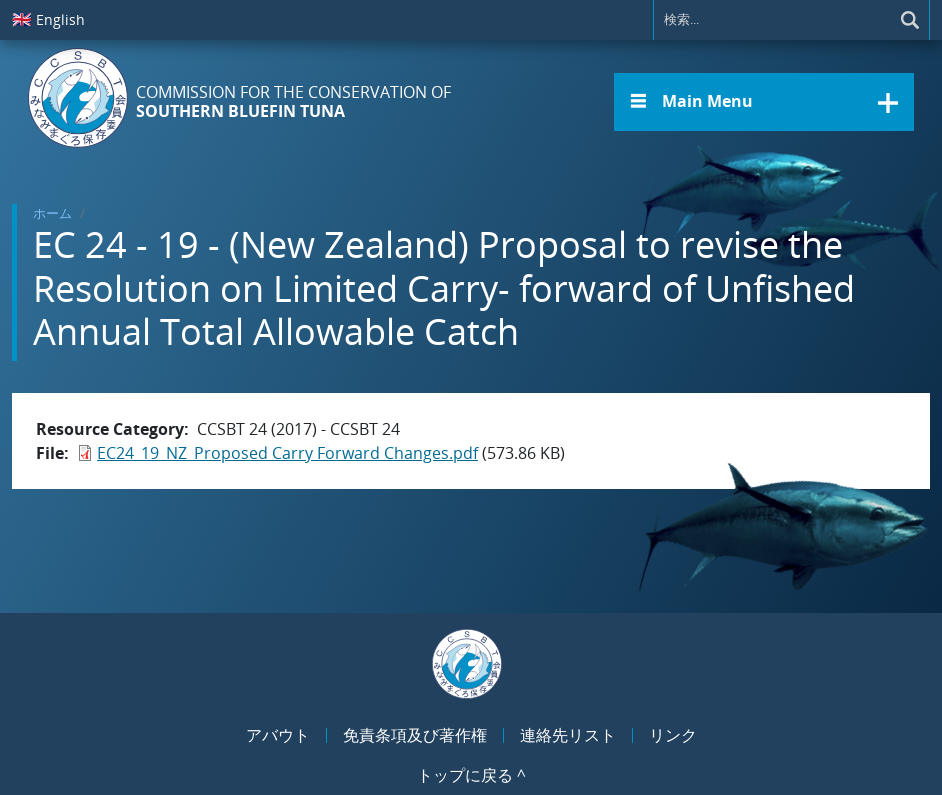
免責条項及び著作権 (415, 735)
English (48, 19)
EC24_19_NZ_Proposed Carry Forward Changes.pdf (287, 453)
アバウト (278, 735)
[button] (764, 102)
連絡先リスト (568, 735)
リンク (673, 735)
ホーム (52, 213)
